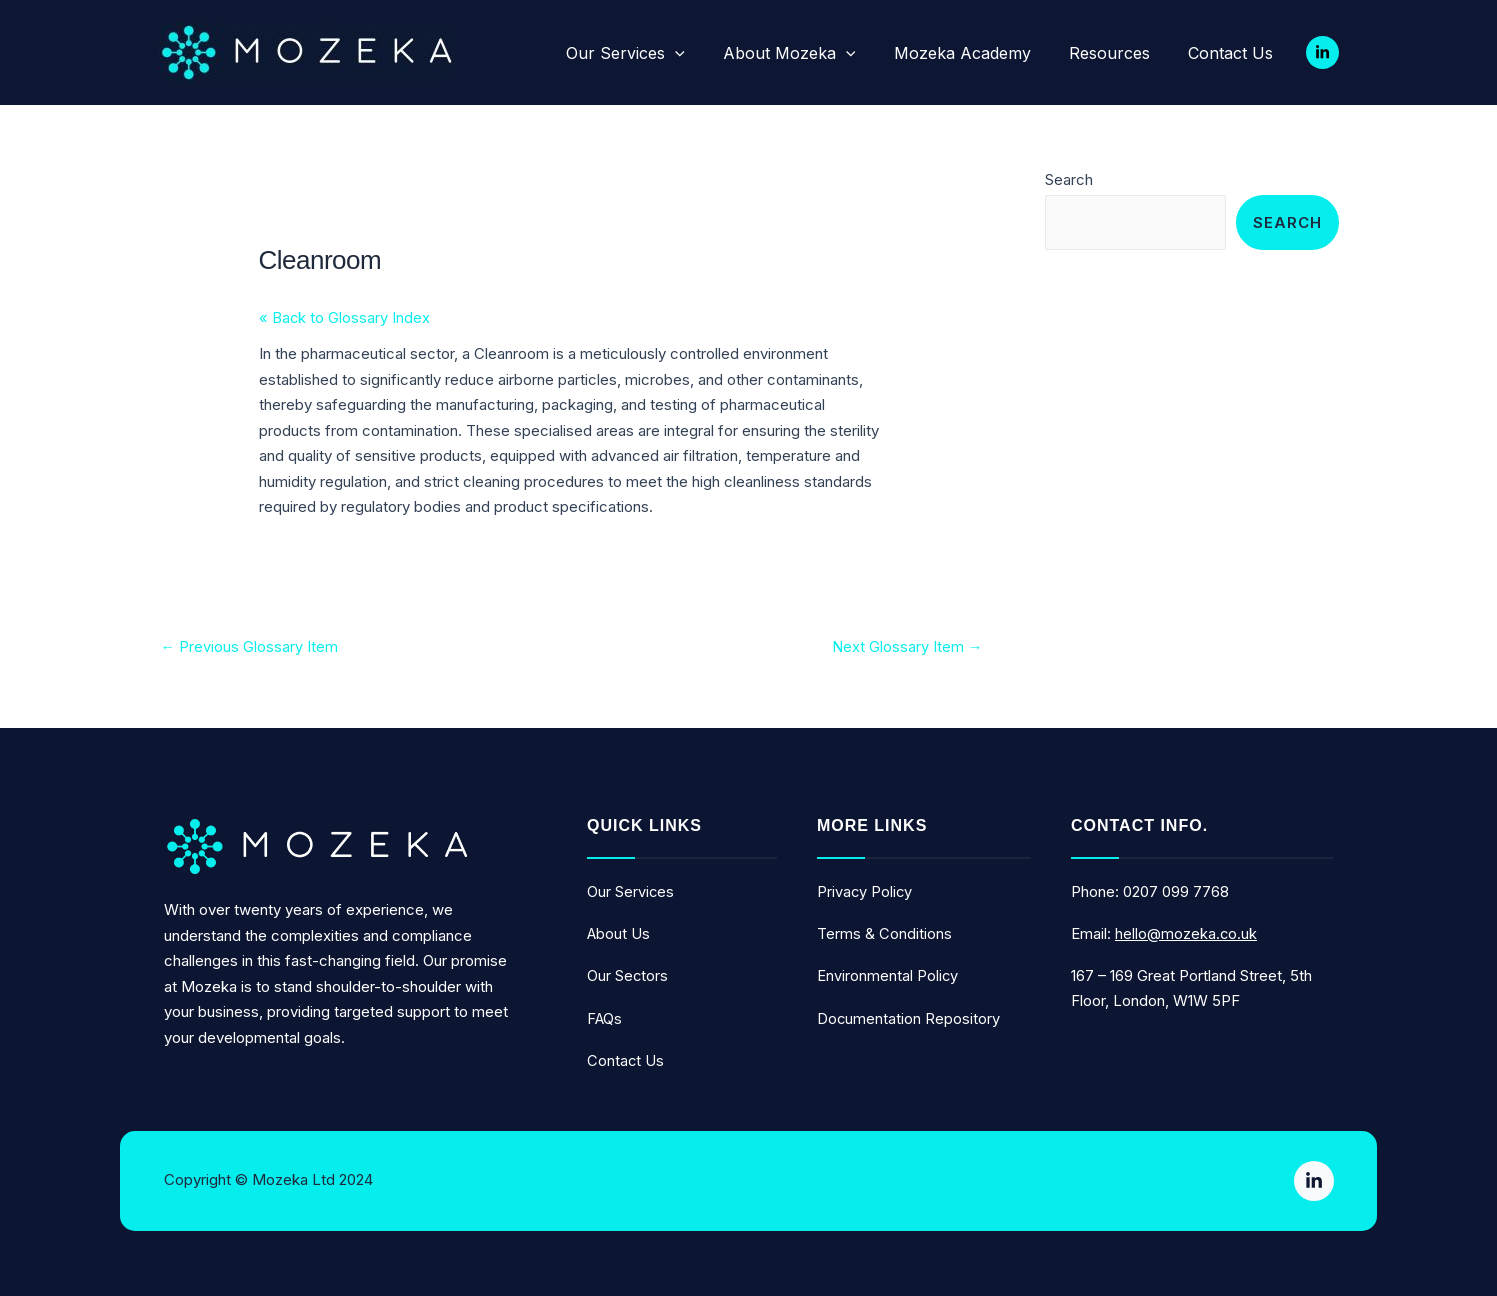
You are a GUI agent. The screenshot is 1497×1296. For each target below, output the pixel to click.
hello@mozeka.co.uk (1186, 934)
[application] (712, 53)
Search (1069, 179)
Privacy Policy (865, 892)
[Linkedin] (1322, 52)
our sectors (628, 976)
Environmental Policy (888, 976)
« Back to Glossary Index (345, 318)
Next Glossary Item (907, 647)
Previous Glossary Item (250, 647)
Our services (631, 892)
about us (619, 934)
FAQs (605, 1018)
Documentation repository (909, 1018)
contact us (626, 1060)
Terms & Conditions (884, 934)
